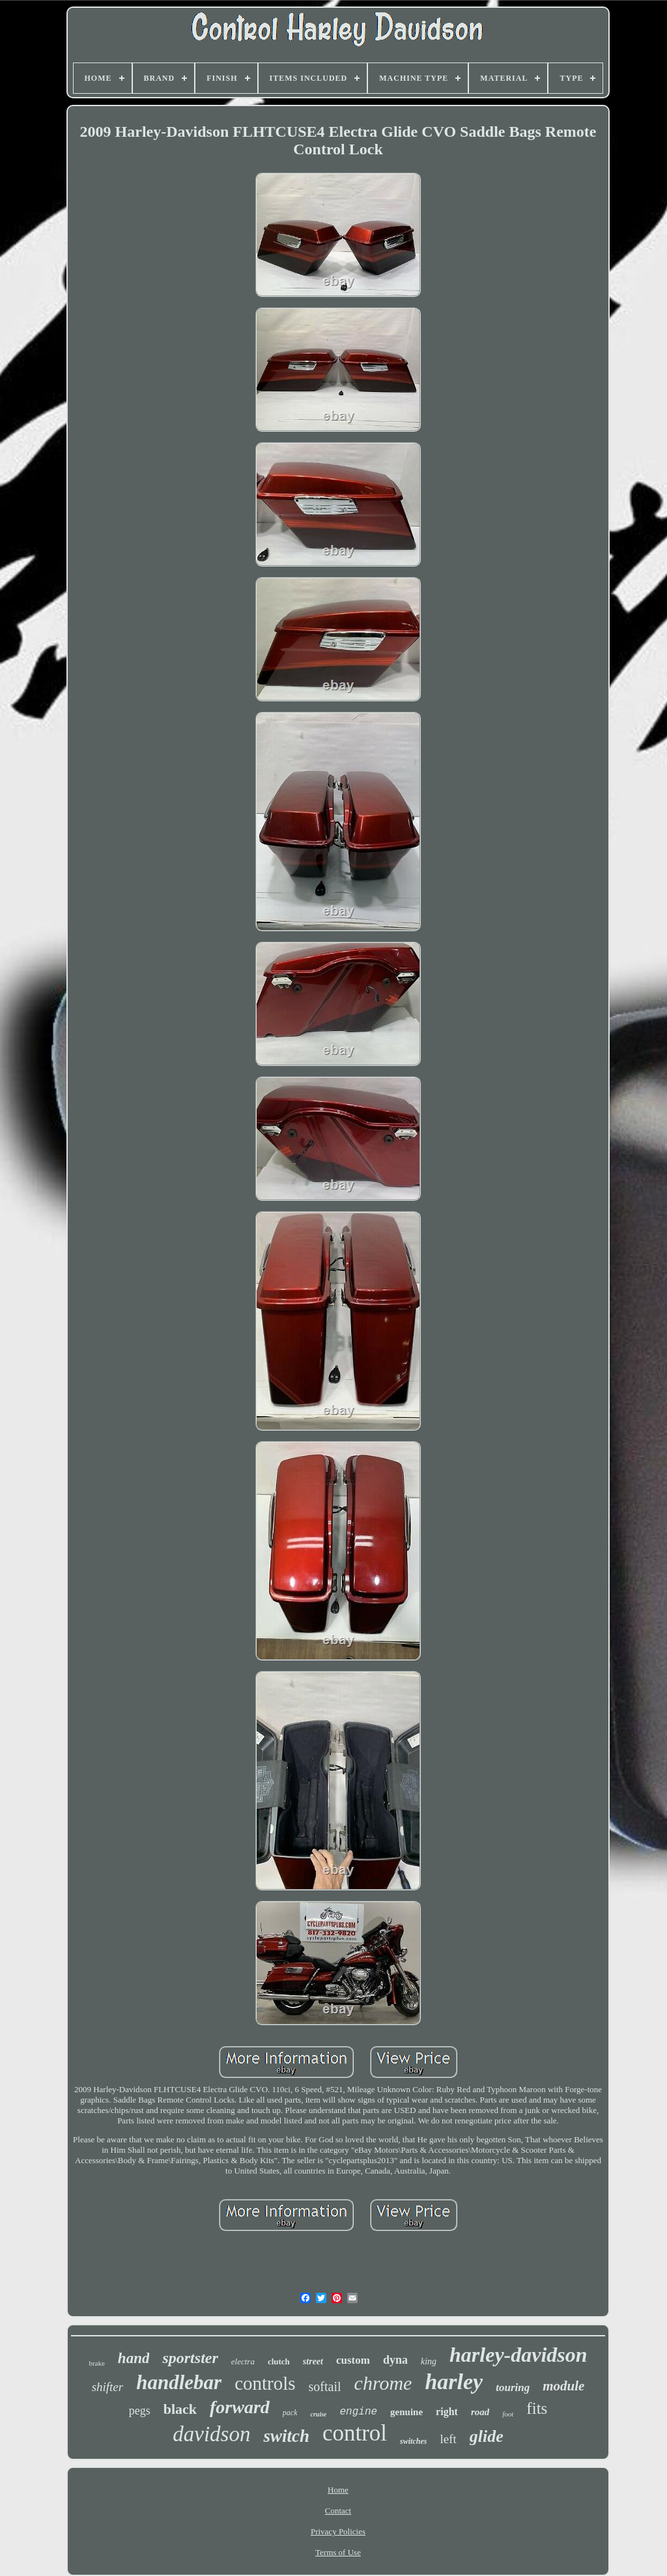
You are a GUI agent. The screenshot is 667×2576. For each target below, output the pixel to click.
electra (243, 2361)
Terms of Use (338, 2552)
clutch (279, 2361)
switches (413, 2441)
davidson (211, 2434)
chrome (383, 2383)
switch (286, 2436)
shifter (108, 2387)
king (428, 2361)
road (480, 2412)
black (180, 2409)
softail (325, 2386)
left (448, 2439)
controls (264, 2383)
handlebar (178, 2382)
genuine (406, 2412)
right (447, 2411)
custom (353, 2360)
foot (507, 2414)
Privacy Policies (338, 2531)
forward (240, 2407)
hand (134, 2358)
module (563, 2386)
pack (290, 2412)
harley (454, 2382)
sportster (190, 2357)
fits (536, 2408)
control (354, 2433)
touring (513, 2387)
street (313, 2361)
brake (96, 2363)
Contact (338, 2510)
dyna (395, 2359)
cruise (318, 2414)
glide (487, 2436)
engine (358, 2412)
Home (338, 2490)
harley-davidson (518, 2354)
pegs (139, 2410)
